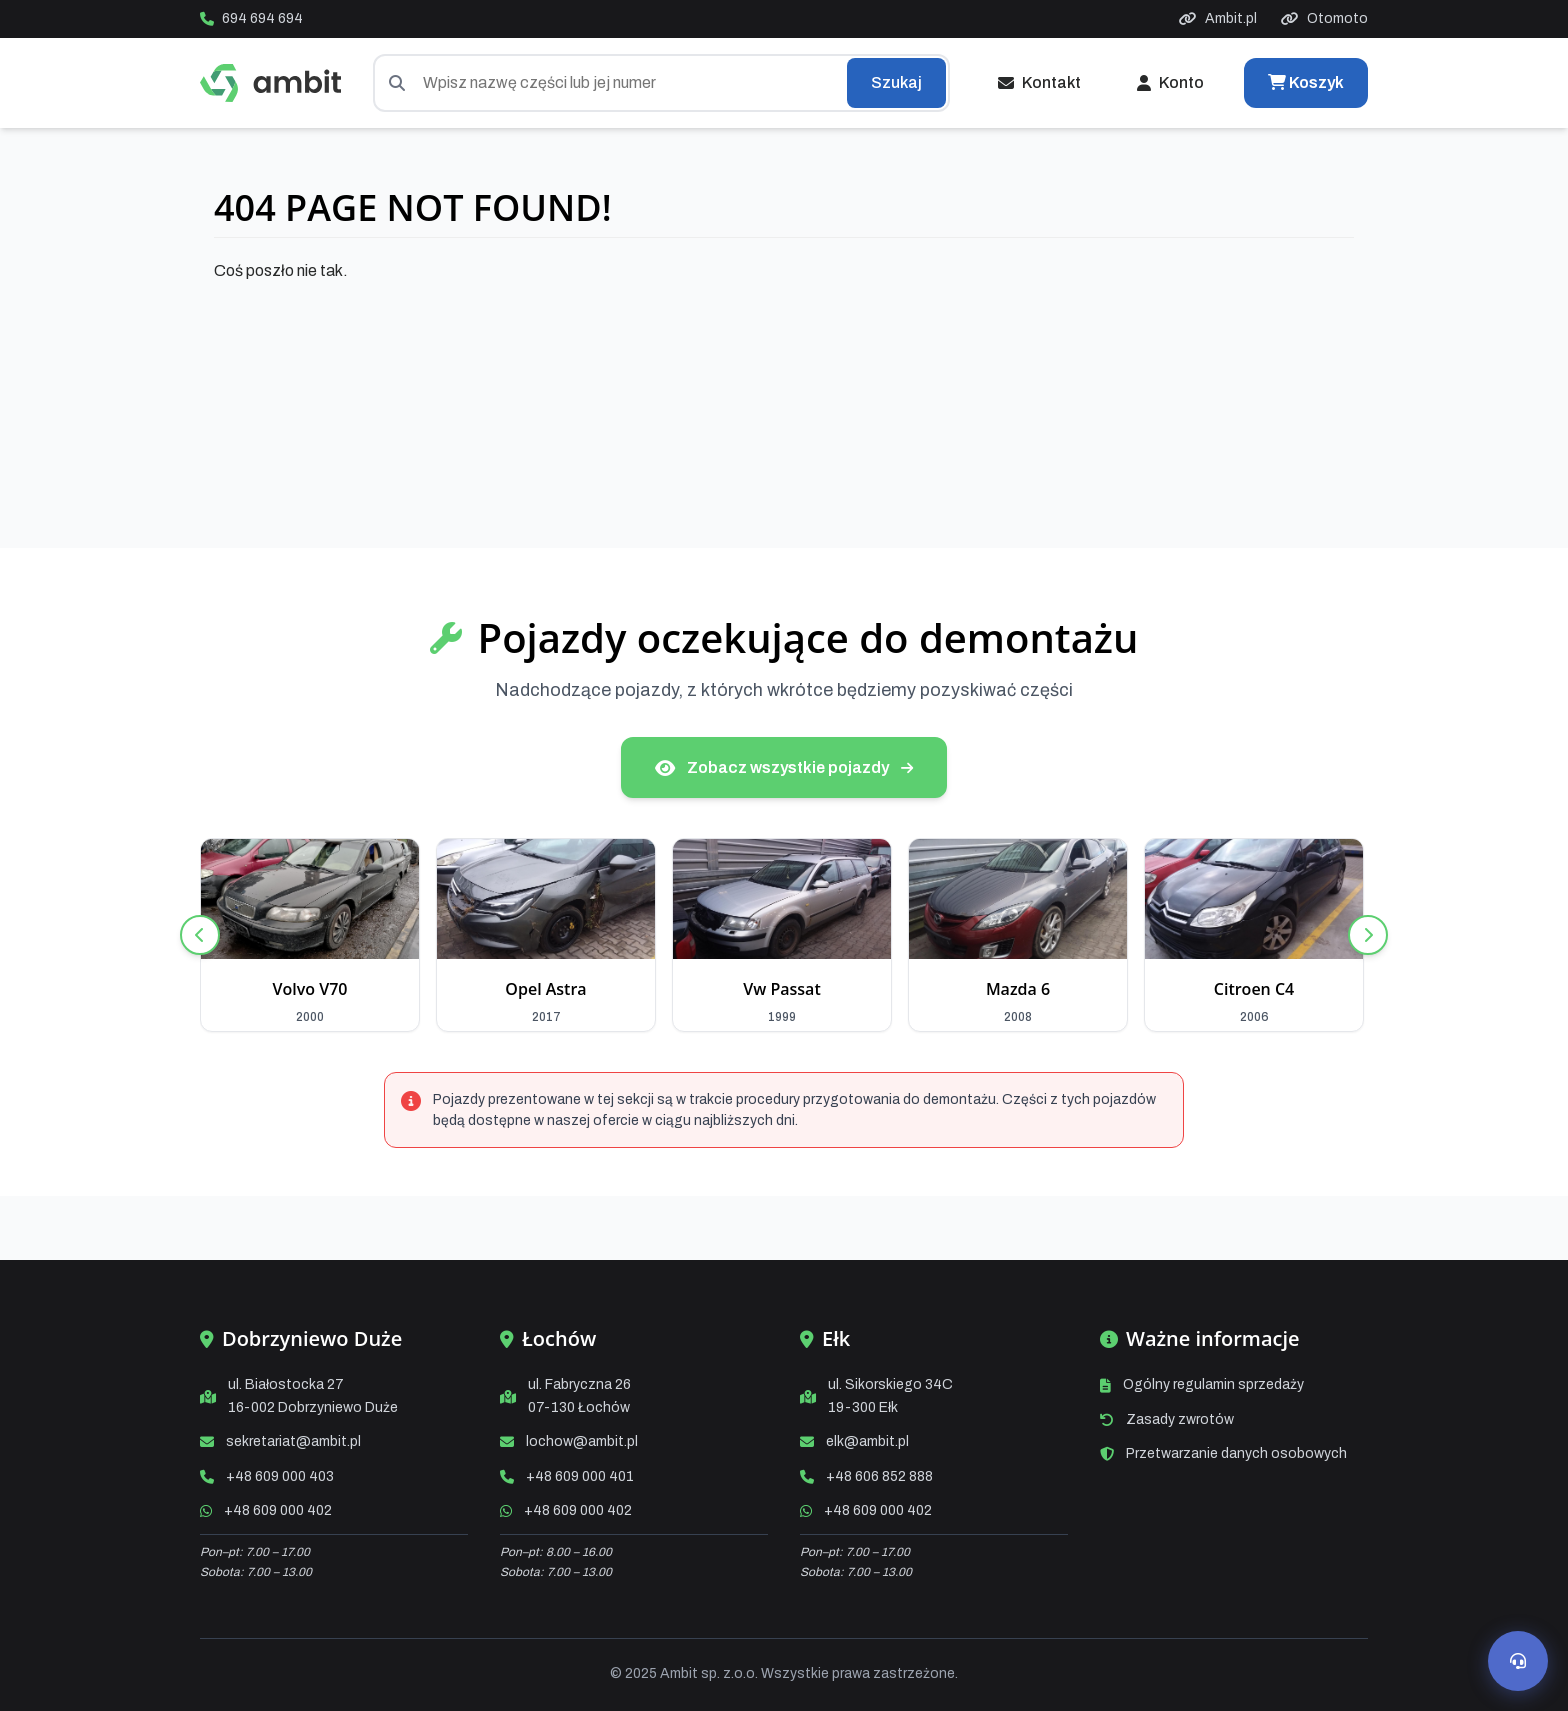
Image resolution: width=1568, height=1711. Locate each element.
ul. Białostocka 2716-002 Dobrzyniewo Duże (313, 1395)
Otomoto (1324, 18)
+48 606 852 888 (879, 1476)
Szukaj (896, 82)
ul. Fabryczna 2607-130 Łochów (579, 1395)
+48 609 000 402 (278, 1510)
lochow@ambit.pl (582, 1441)
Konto (1170, 82)
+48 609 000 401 (580, 1476)
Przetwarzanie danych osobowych (1236, 1453)
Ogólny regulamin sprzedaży (1213, 1384)
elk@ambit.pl (867, 1441)
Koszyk (1306, 82)
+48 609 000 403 (280, 1476)
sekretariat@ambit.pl (293, 1441)
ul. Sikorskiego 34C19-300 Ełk (890, 1395)
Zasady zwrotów (1180, 1419)
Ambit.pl (1218, 18)
